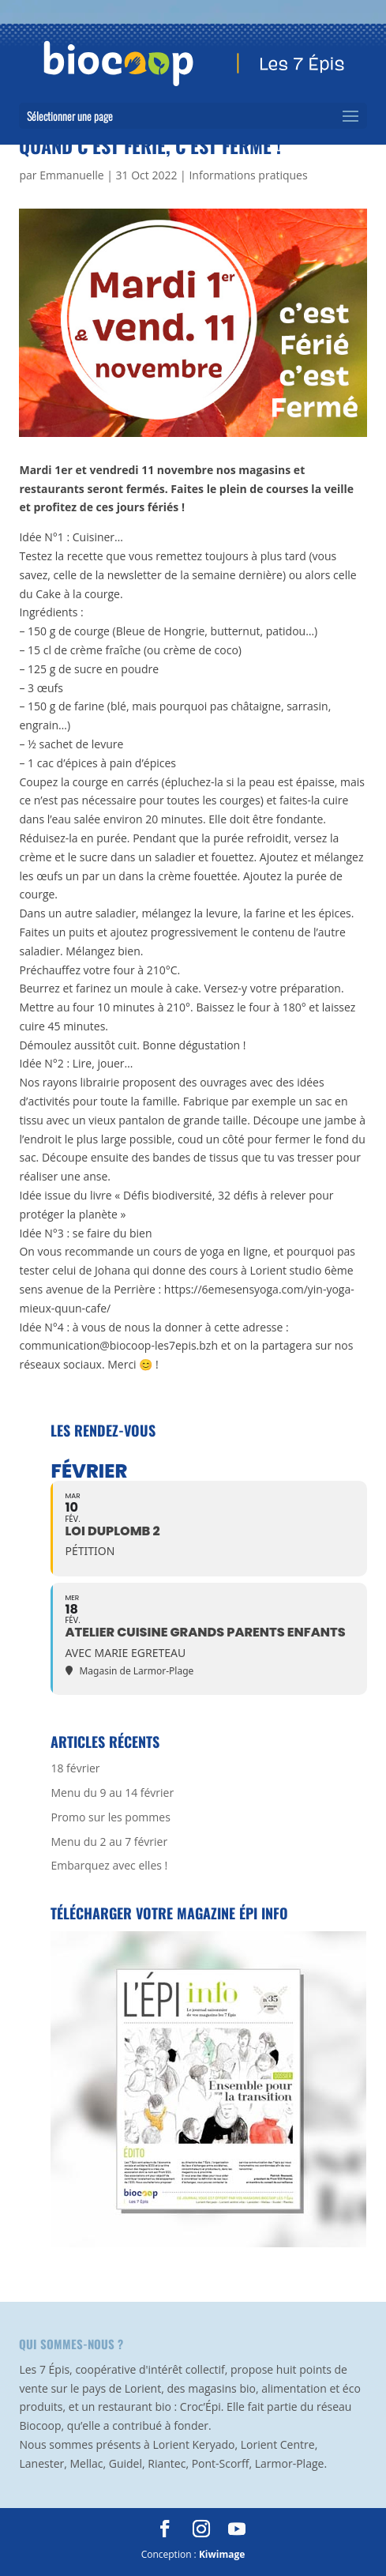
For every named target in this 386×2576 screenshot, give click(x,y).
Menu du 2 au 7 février (109, 1841)
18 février (75, 1768)
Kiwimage (222, 2554)
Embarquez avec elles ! (109, 1865)
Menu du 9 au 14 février (112, 1792)
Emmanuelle (71, 175)
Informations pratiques (248, 175)
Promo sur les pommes (110, 1817)
